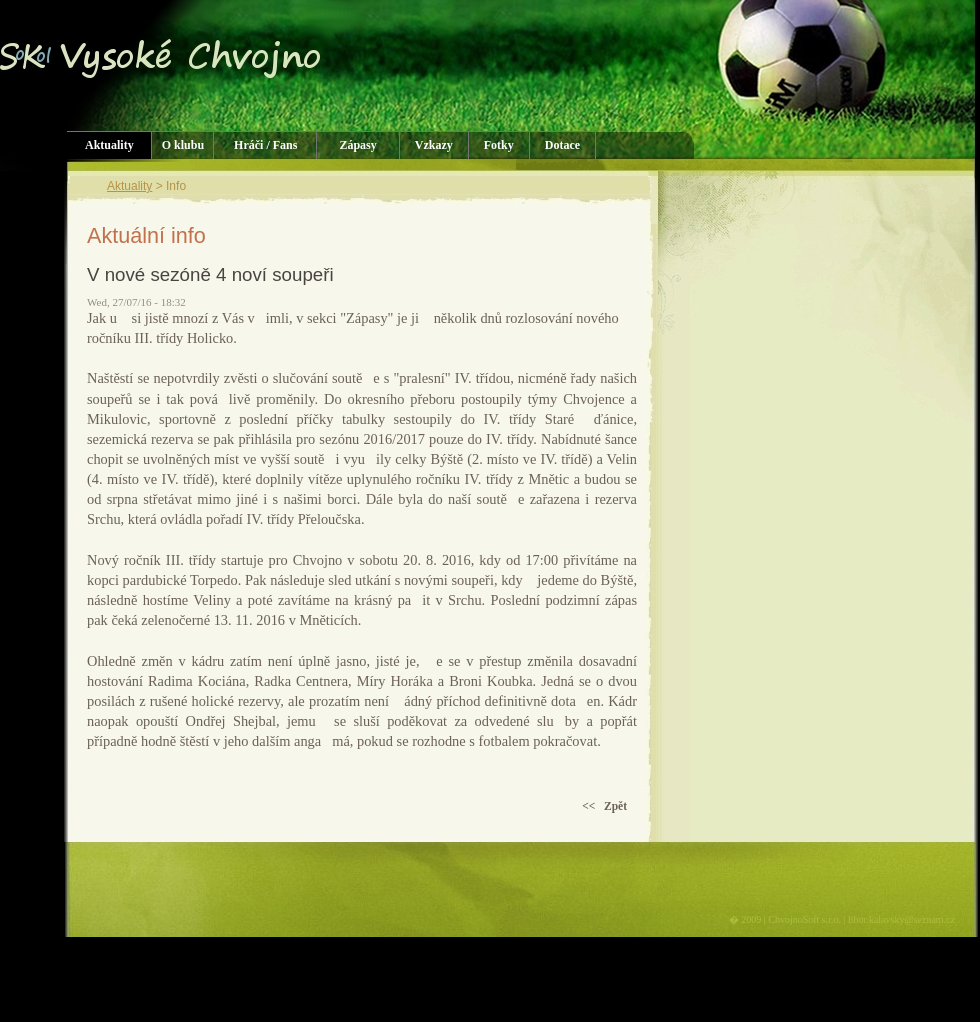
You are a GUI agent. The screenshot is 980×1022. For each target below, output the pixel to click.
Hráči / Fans (265, 145)
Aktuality (109, 145)
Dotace (562, 145)
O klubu (183, 145)
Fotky (499, 145)
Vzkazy (434, 145)
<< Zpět (604, 806)
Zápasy (357, 145)
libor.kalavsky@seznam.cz (901, 919)
